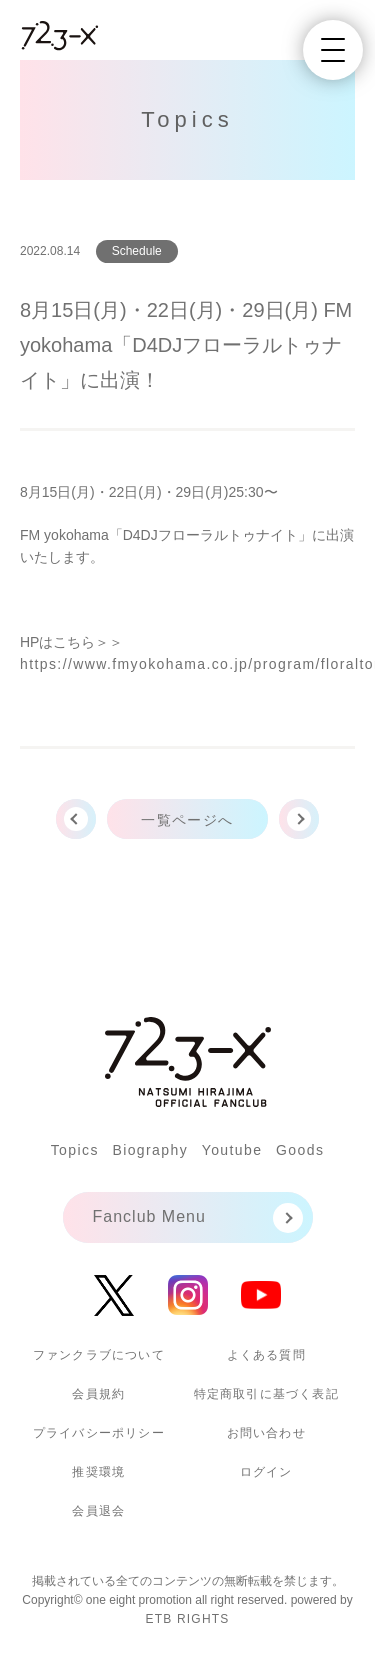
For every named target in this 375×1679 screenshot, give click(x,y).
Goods (300, 1150)
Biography (150, 1150)
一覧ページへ (187, 820)
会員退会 (98, 1511)
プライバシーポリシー (99, 1433)
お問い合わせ (266, 1433)
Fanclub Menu (149, 1216)
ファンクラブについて (99, 1355)
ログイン (266, 1472)
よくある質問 (266, 1355)
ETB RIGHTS (187, 1619)
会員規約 (98, 1394)
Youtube (232, 1150)
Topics (75, 1150)
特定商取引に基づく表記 (266, 1394)
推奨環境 (98, 1472)
